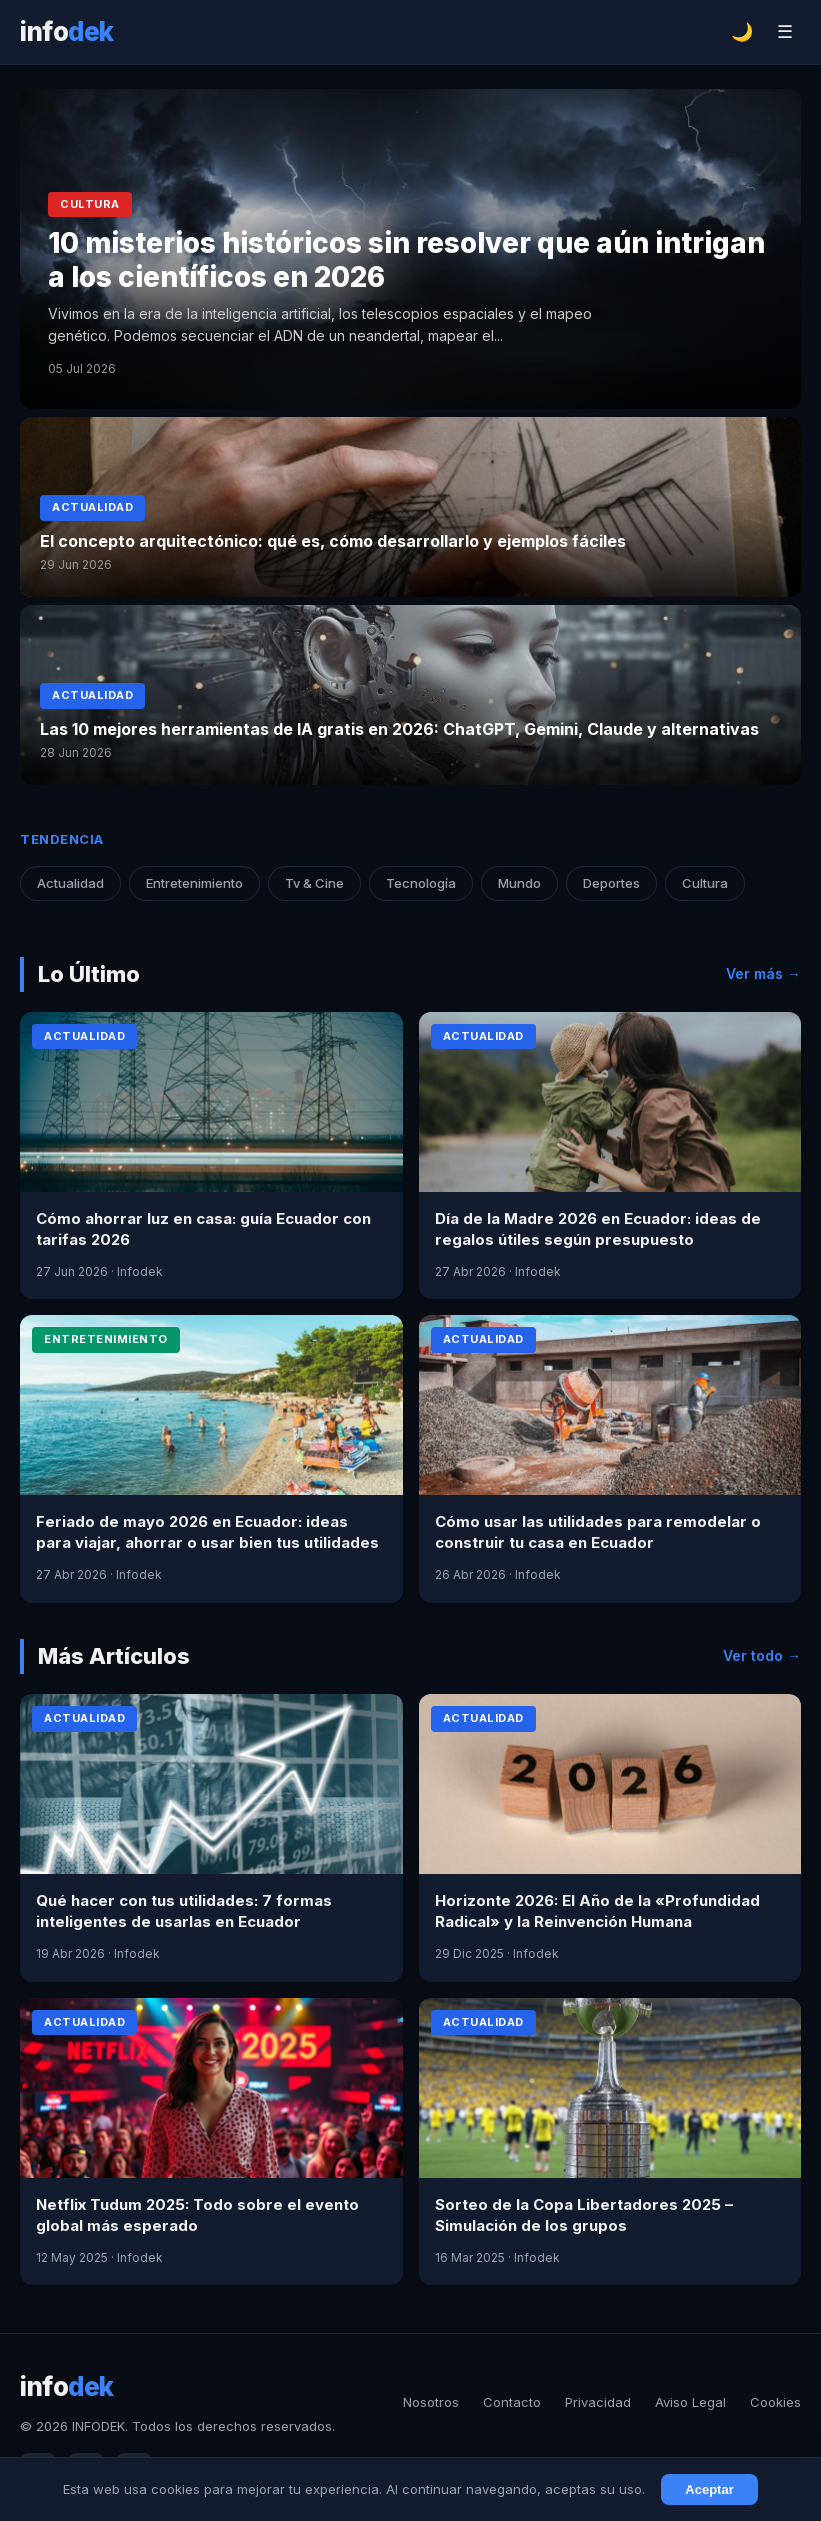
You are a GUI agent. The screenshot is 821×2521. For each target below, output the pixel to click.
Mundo (519, 883)
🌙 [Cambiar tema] (742, 32)
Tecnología (421, 883)
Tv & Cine (314, 883)
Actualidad (70, 883)
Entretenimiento (194, 883)
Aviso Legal (690, 2402)
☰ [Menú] (785, 32)
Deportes (611, 883)
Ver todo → (762, 1655)
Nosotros (431, 2402)
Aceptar (709, 2489)
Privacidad (598, 2402)
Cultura (705, 883)
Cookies (775, 2402)
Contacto (512, 2402)
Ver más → (763, 973)
